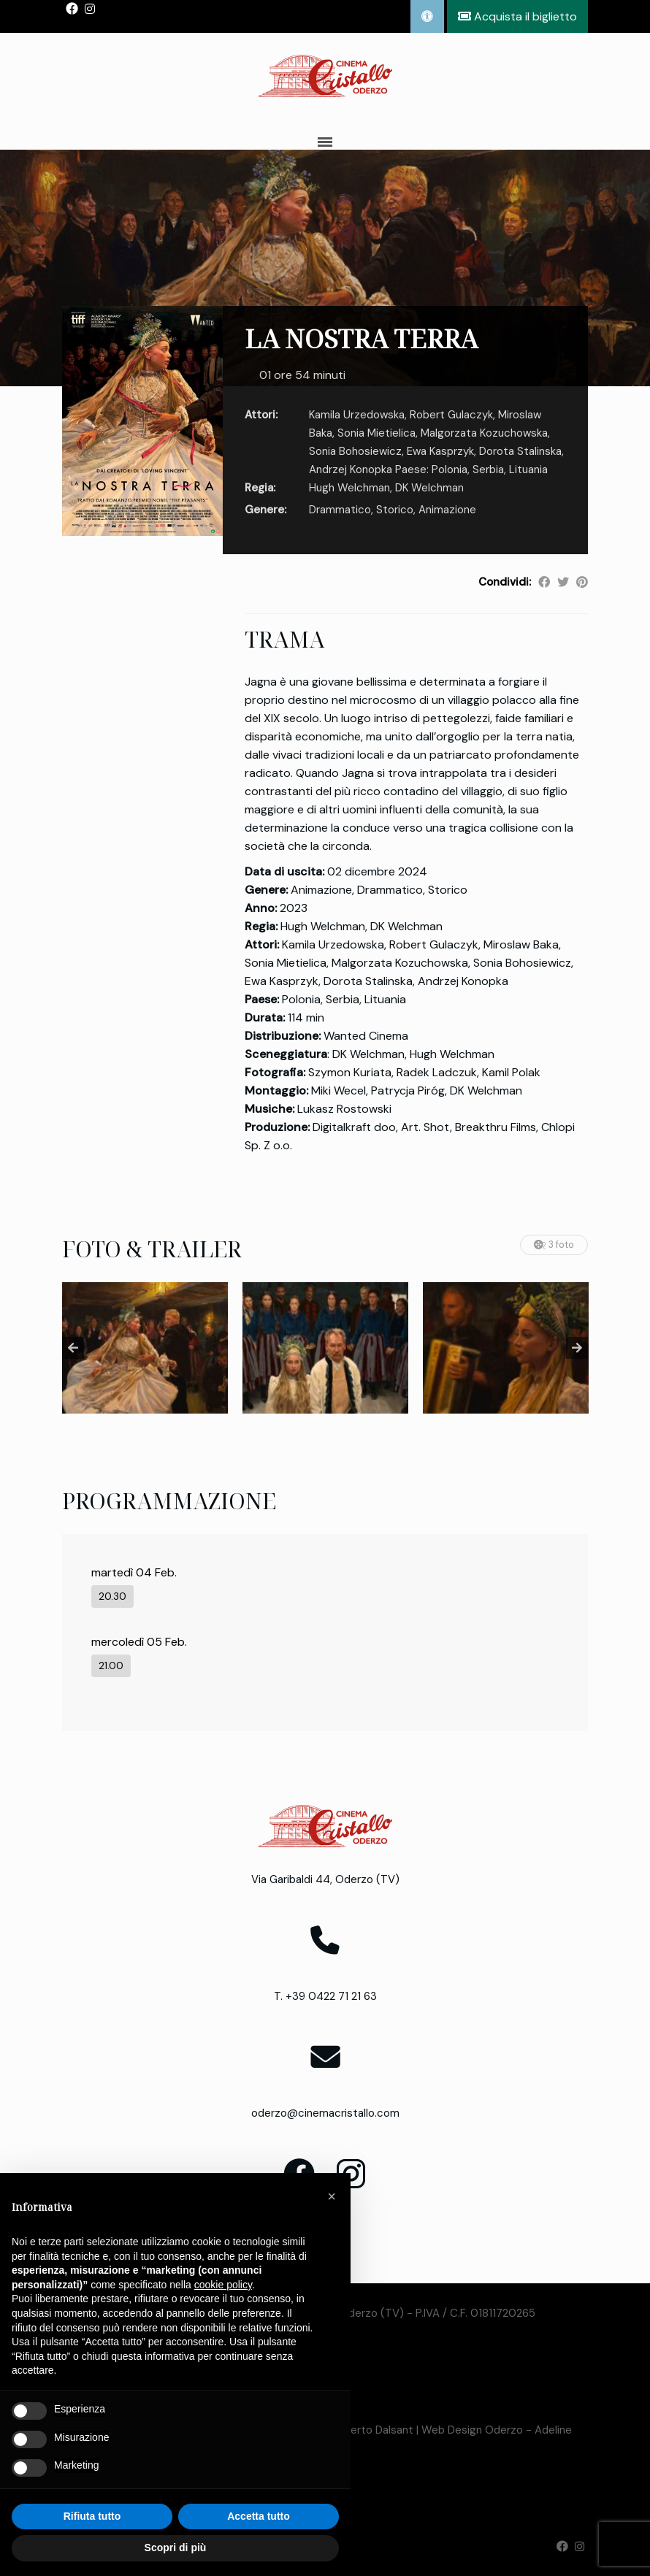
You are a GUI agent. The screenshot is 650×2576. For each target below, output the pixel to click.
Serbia (488, 469)
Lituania (528, 469)
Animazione (447, 509)
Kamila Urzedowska (357, 414)
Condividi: (504, 582)
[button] (331, 2196)
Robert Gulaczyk (451, 414)
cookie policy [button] (223, 2285)
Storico (394, 509)
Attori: (261, 414)
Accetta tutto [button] (258, 2516)
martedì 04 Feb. (134, 1572)
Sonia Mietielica (376, 433)
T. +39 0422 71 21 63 (325, 1996)
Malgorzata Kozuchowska (484, 433)
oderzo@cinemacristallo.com (325, 2113)
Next (577, 1348)
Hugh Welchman (349, 487)
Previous (73, 1348)
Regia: (260, 487)
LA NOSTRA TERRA (361, 338)
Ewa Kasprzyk (440, 451)
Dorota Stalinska (520, 451)
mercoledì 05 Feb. (139, 1641)
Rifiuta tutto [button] (92, 2516)
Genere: (265, 509)
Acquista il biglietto (517, 16)
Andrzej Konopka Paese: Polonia (388, 469)
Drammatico (340, 509)
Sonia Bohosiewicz (355, 451)
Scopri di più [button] (176, 2547)
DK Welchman (429, 487)
